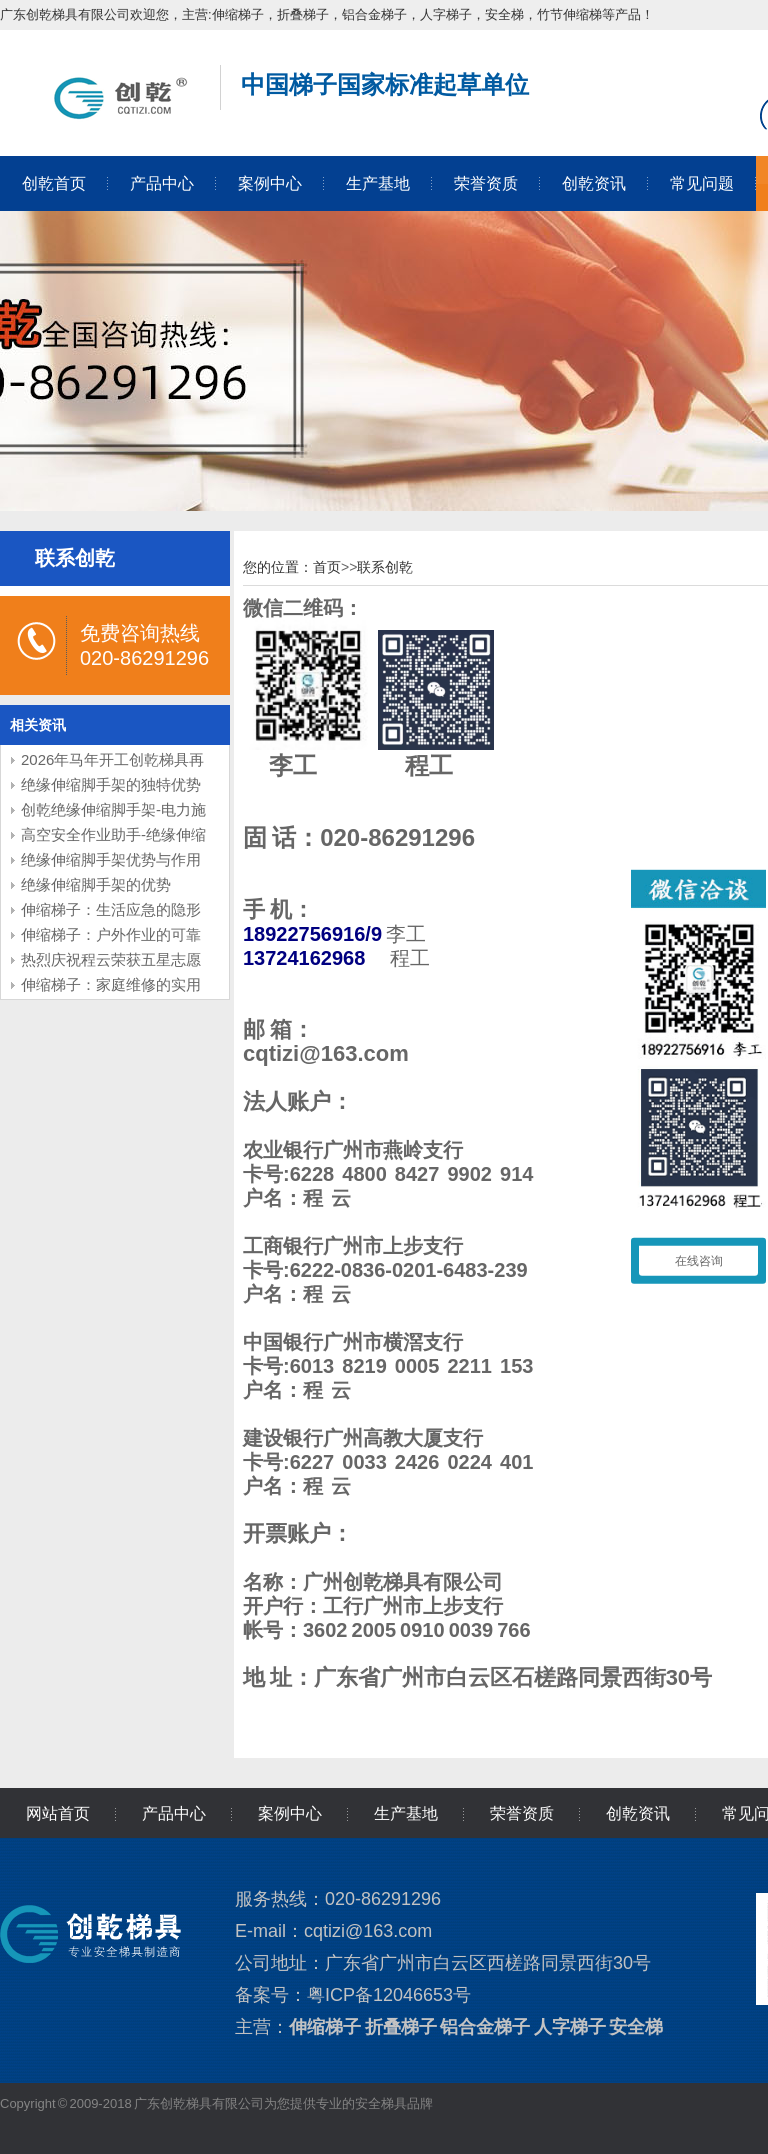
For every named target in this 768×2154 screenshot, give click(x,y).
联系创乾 (385, 567)
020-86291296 (397, 837)
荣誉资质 (486, 183)
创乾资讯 (594, 183)
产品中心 (162, 183)
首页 (327, 567)
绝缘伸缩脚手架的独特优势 (111, 784)
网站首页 (58, 1813)
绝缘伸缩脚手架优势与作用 (111, 859)
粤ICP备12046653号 (389, 1995)
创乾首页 (54, 183)
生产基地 (378, 183)
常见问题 (702, 183)
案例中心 (270, 183)
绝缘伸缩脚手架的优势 (96, 884)
